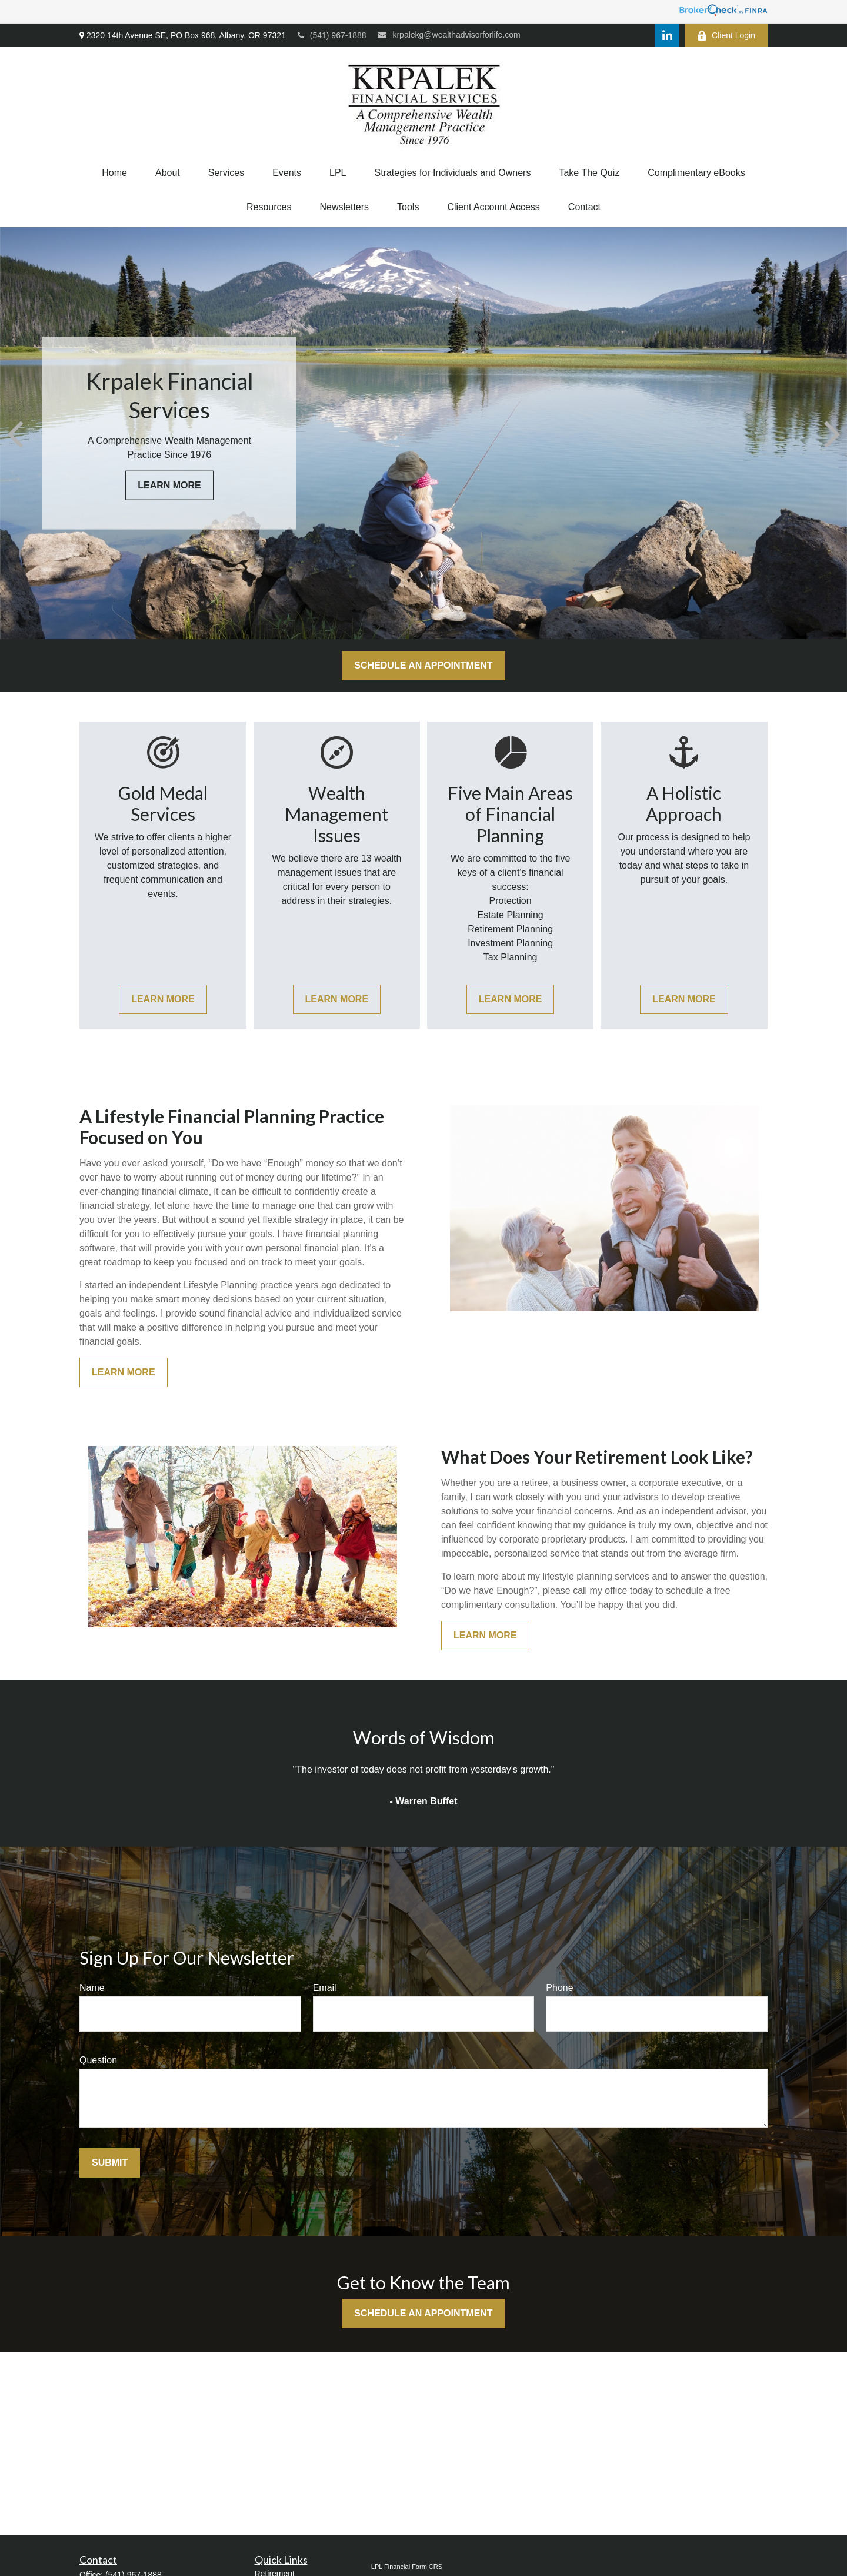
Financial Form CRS (413, 2566)
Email (324, 1988)
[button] (114, 173)
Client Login (726, 36)
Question (98, 2060)
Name (92, 1988)
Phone (559, 1988)
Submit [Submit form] (110, 2163)
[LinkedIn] (667, 35)
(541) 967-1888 (332, 35)
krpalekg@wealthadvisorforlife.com (449, 34)
